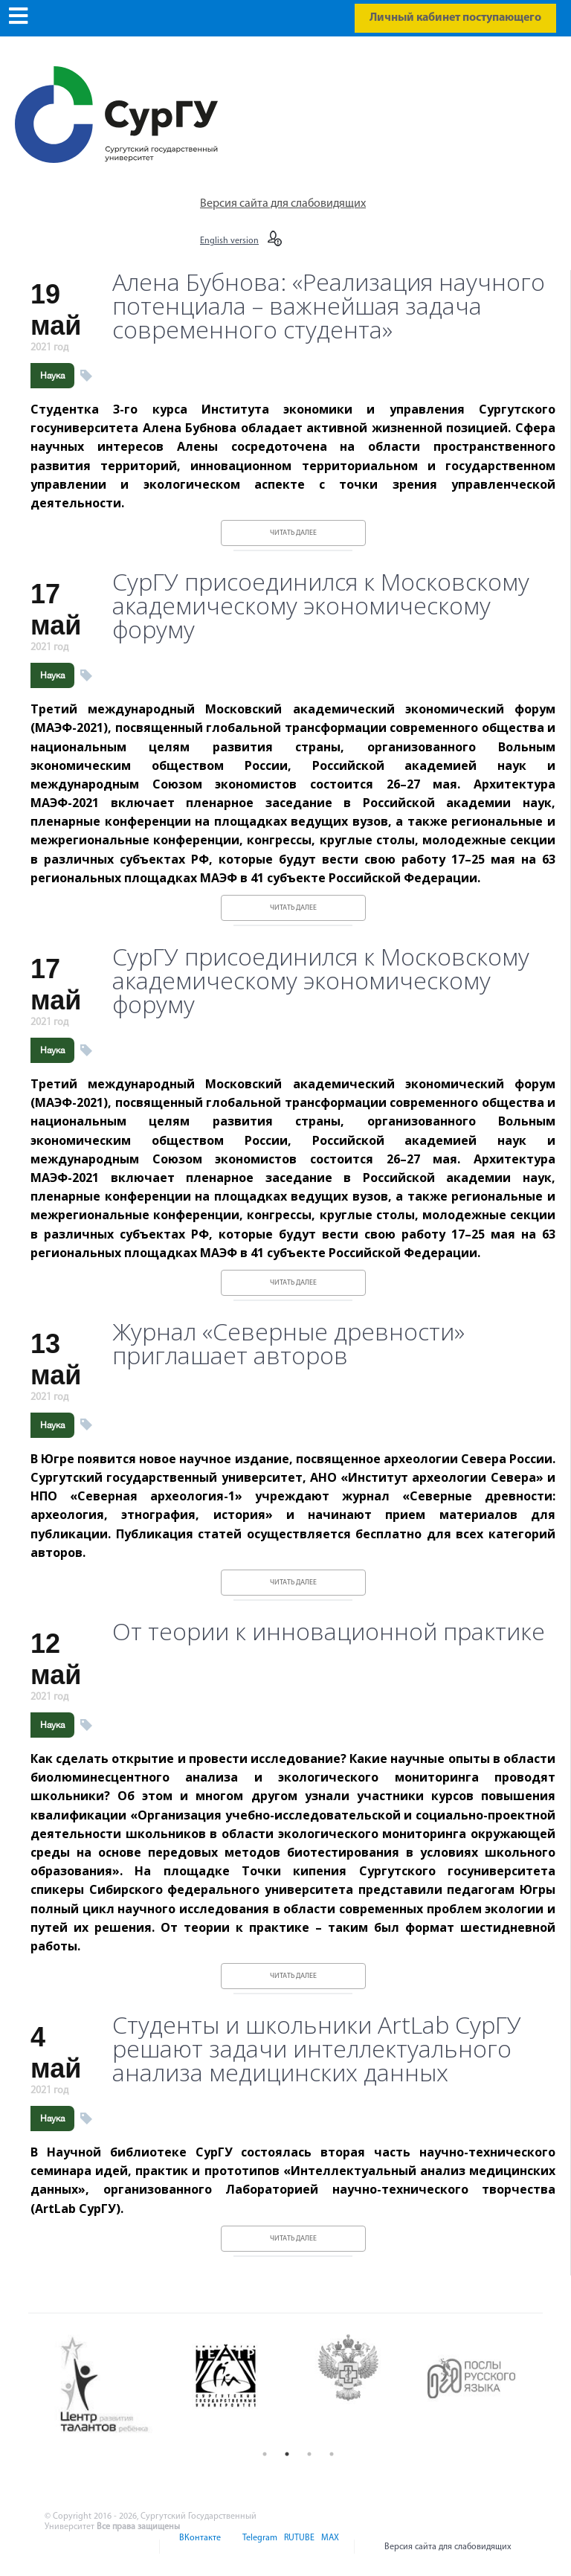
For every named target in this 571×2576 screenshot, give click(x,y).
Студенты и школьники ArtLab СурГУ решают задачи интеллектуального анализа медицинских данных (316, 2048)
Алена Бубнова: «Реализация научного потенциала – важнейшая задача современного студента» (328, 305)
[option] (115, 2385)
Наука (52, 375)
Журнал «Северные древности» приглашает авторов (288, 1343)
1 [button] (264, 2454)
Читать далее (293, 533)
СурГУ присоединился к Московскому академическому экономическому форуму (320, 605)
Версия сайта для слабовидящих (283, 204)
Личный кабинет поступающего (455, 18)
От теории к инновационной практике (328, 1631)
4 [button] (331, 2454)
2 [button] (287, 2454)
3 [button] (309, 2454)
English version (229, 241)
